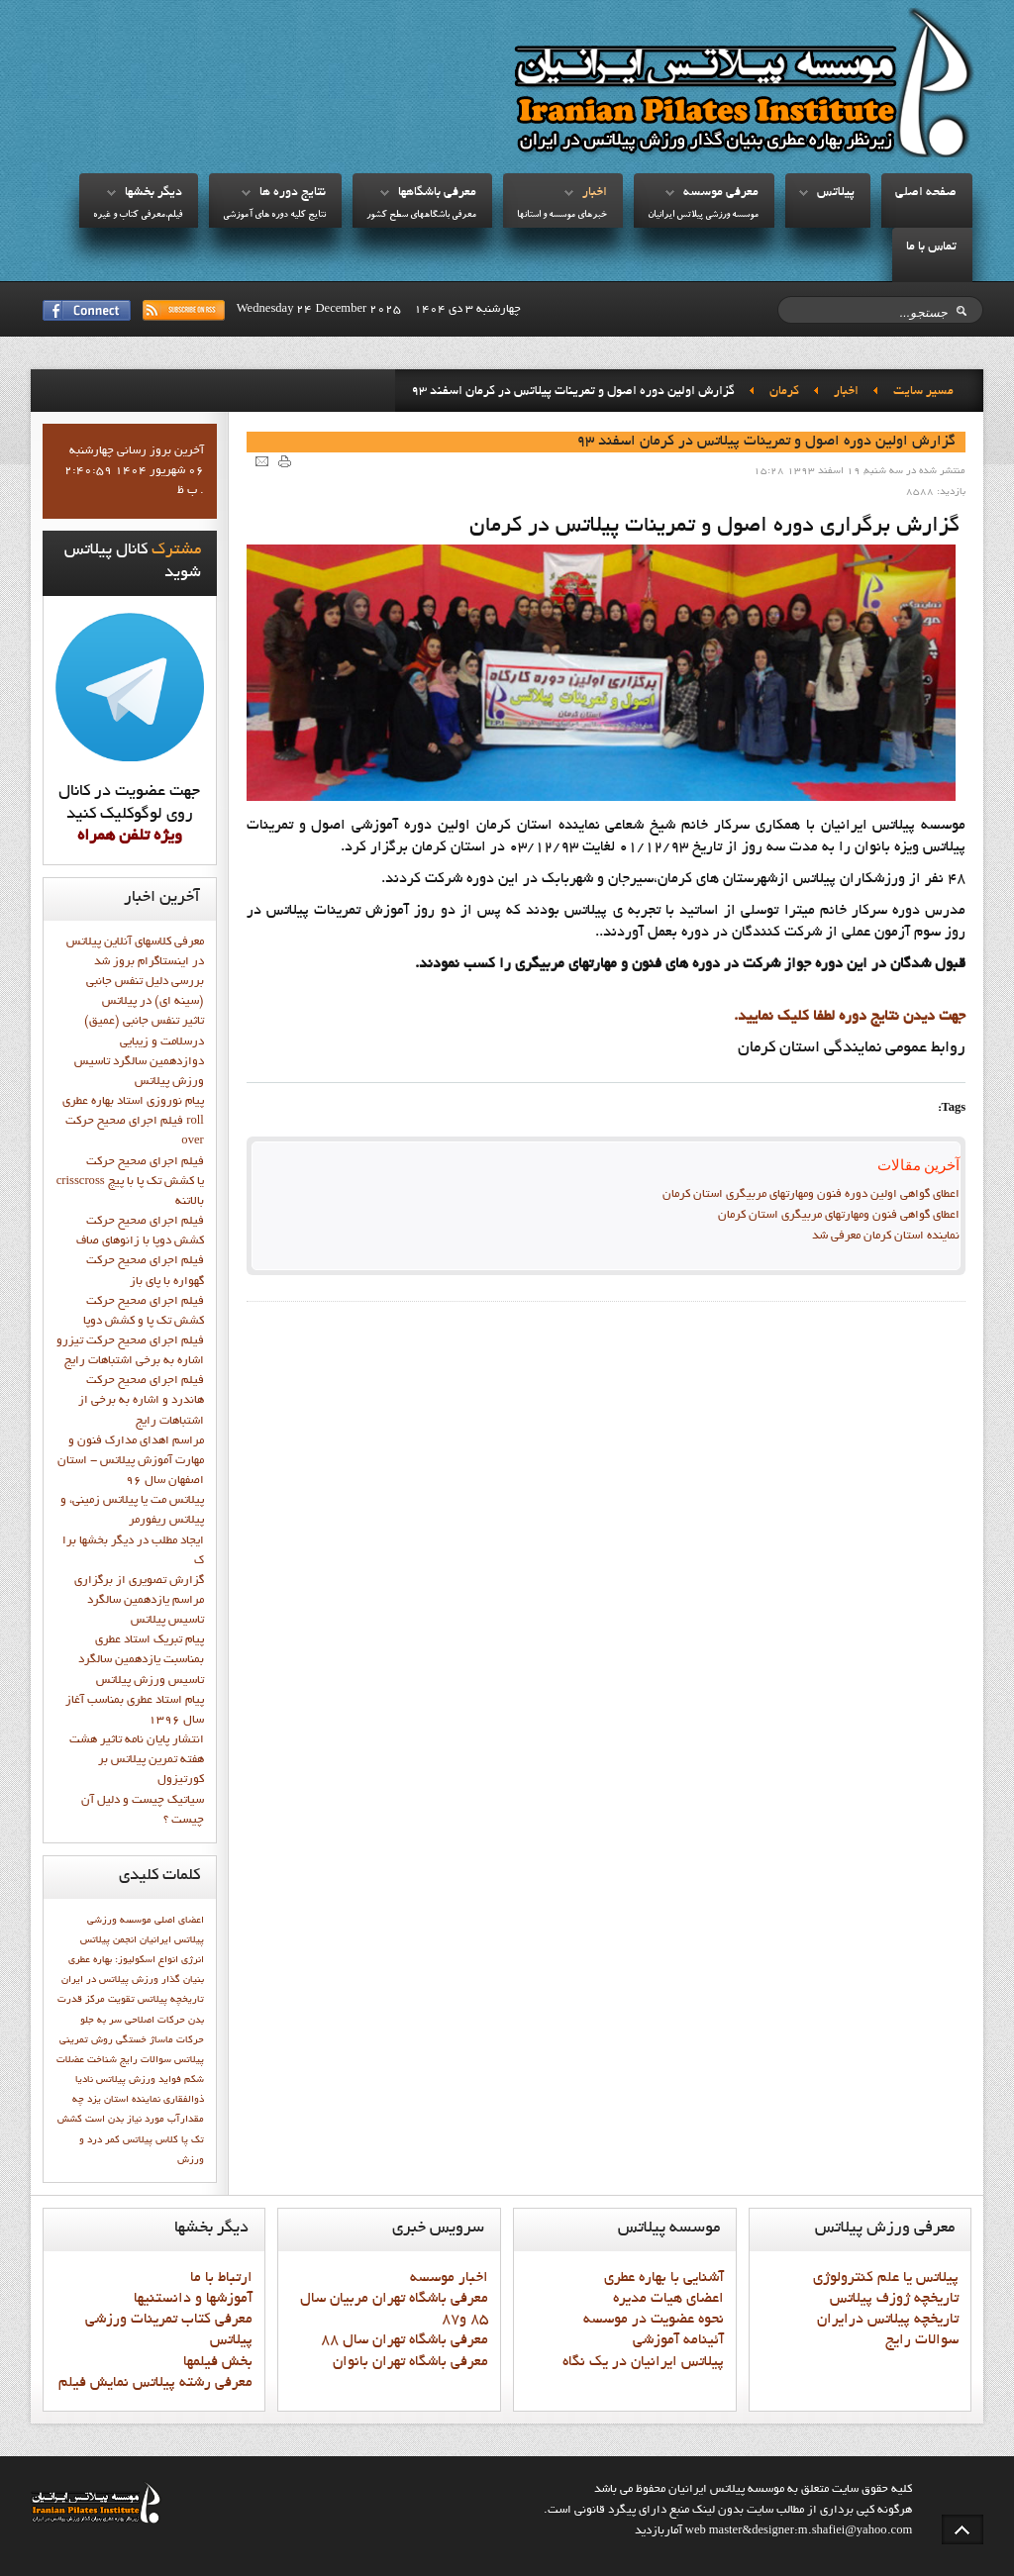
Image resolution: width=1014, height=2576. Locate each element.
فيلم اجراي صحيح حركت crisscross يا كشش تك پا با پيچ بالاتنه (130, 1182)
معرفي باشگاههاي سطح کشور (421, 215)
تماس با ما (931, 247)
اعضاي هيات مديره (668, 2299)
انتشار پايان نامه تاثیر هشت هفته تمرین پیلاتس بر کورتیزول (136, 1760)
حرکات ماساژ (177, 2040)
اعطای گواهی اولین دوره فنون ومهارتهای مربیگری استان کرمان (811, 1195)
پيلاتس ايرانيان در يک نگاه (643, 2362)
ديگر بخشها (153, 193)
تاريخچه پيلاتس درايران (888, 2320)
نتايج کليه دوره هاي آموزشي (274, 215)
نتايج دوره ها (292, 193)
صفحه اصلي (926, 193)
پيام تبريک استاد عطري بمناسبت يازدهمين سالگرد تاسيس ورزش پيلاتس (141, 1660)
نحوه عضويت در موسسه (653, 2320)
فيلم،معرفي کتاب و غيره (137, 215)
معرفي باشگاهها (437, 193)
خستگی (131, 2040)
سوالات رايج (145, 2060)
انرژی (192, 1960)
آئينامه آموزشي (678, 2340)
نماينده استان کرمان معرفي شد (886, 1236)
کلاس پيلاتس (150, 2140)
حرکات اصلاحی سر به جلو (132, 2021)
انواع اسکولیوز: (146, 1960)
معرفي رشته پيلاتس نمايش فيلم (155, 2383)
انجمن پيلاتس (108, 1940)
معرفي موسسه (721, 193)
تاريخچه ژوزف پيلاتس (894, 2299)
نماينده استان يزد (123, 2100)
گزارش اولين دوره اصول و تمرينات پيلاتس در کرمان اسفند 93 (766, 441)
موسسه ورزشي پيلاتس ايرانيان (703, 215)
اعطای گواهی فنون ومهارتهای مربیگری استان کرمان (839, 1216)
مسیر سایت (923, 392)
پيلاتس (836, 193)
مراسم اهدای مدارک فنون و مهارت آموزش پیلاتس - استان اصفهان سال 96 (130, 1461)
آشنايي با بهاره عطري (664, 2278)
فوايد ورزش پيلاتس (138, 2080)
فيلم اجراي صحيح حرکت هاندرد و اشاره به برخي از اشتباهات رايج (141, 1401)
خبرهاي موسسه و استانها (562, 215)
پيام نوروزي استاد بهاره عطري (133, 1102)
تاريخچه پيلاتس (171, 2000)
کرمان (784, 392)
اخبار (594, 193)
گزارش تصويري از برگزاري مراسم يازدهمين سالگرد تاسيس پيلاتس (139, 1601)
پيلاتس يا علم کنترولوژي (886, 2278)
